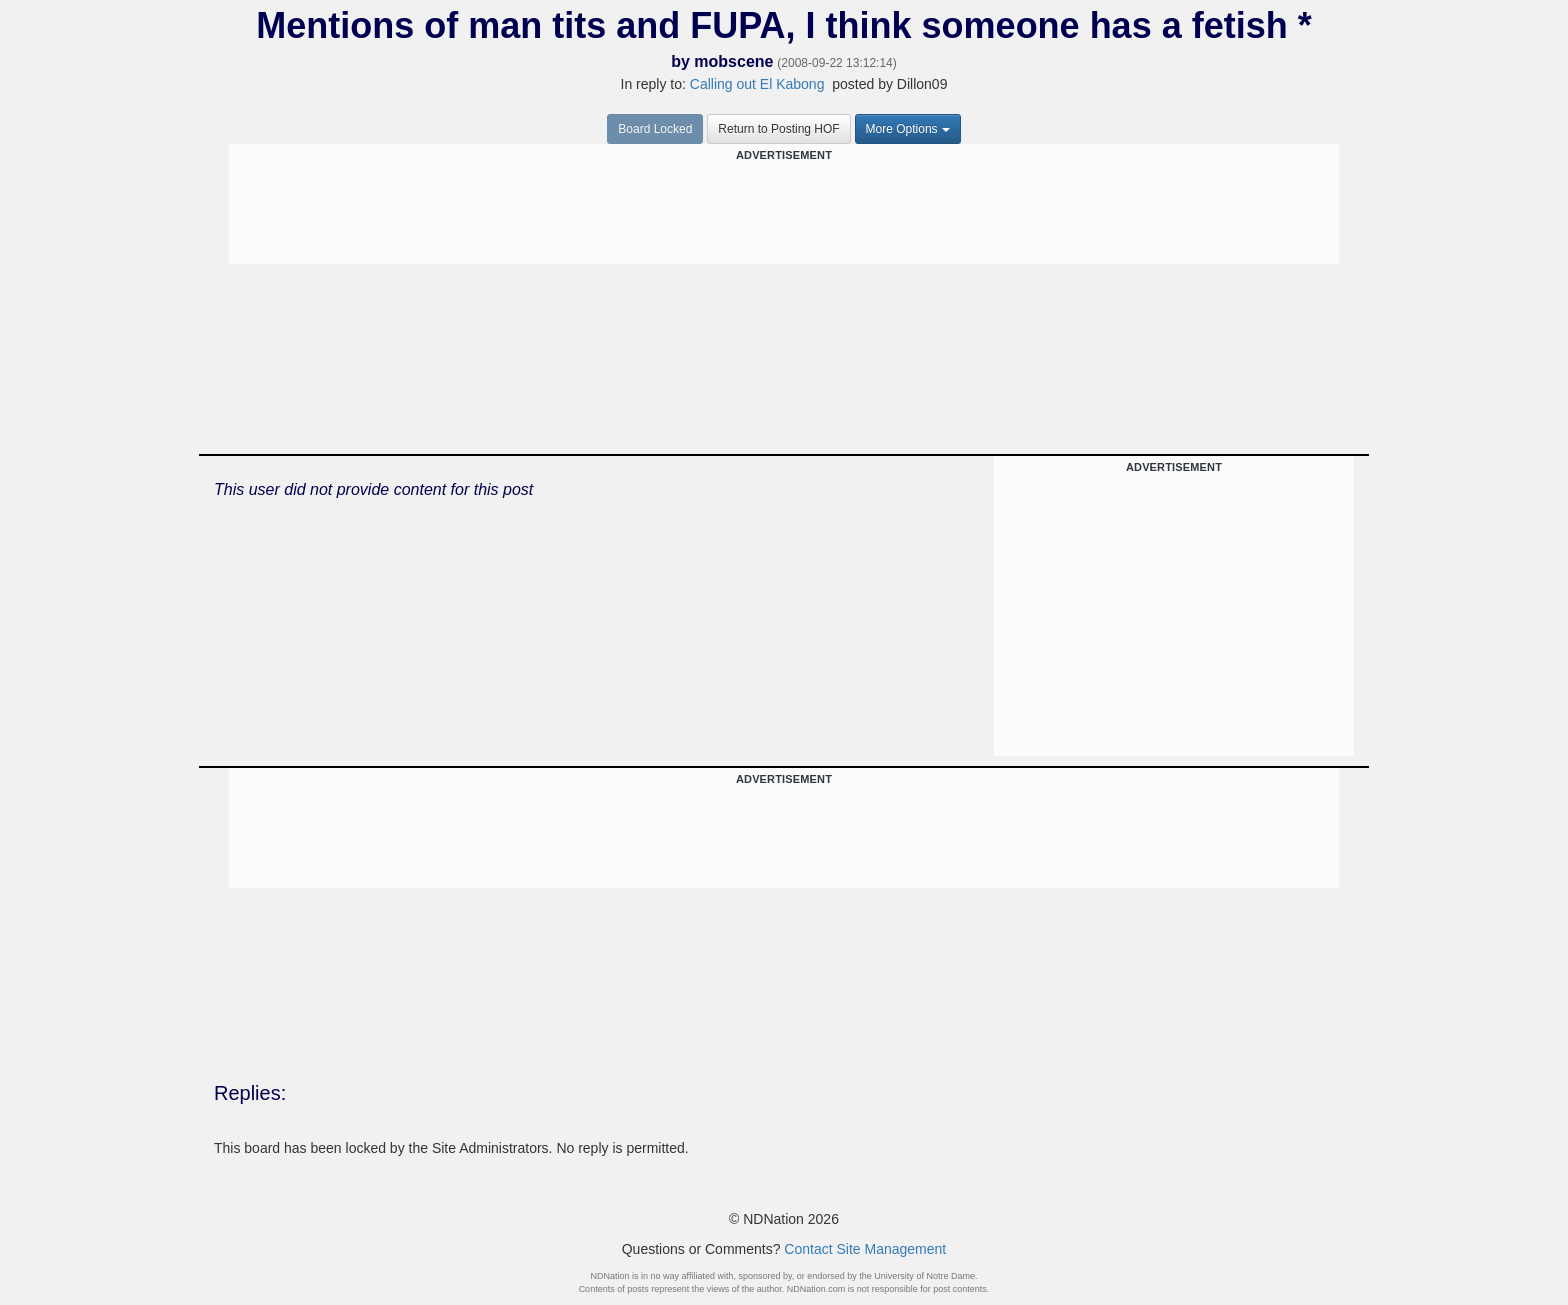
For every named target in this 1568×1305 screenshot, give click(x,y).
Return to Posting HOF (778, 129)
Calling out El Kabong (757, 84)
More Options (908, 129)
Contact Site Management (865, 1249)
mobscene (733, 61)
